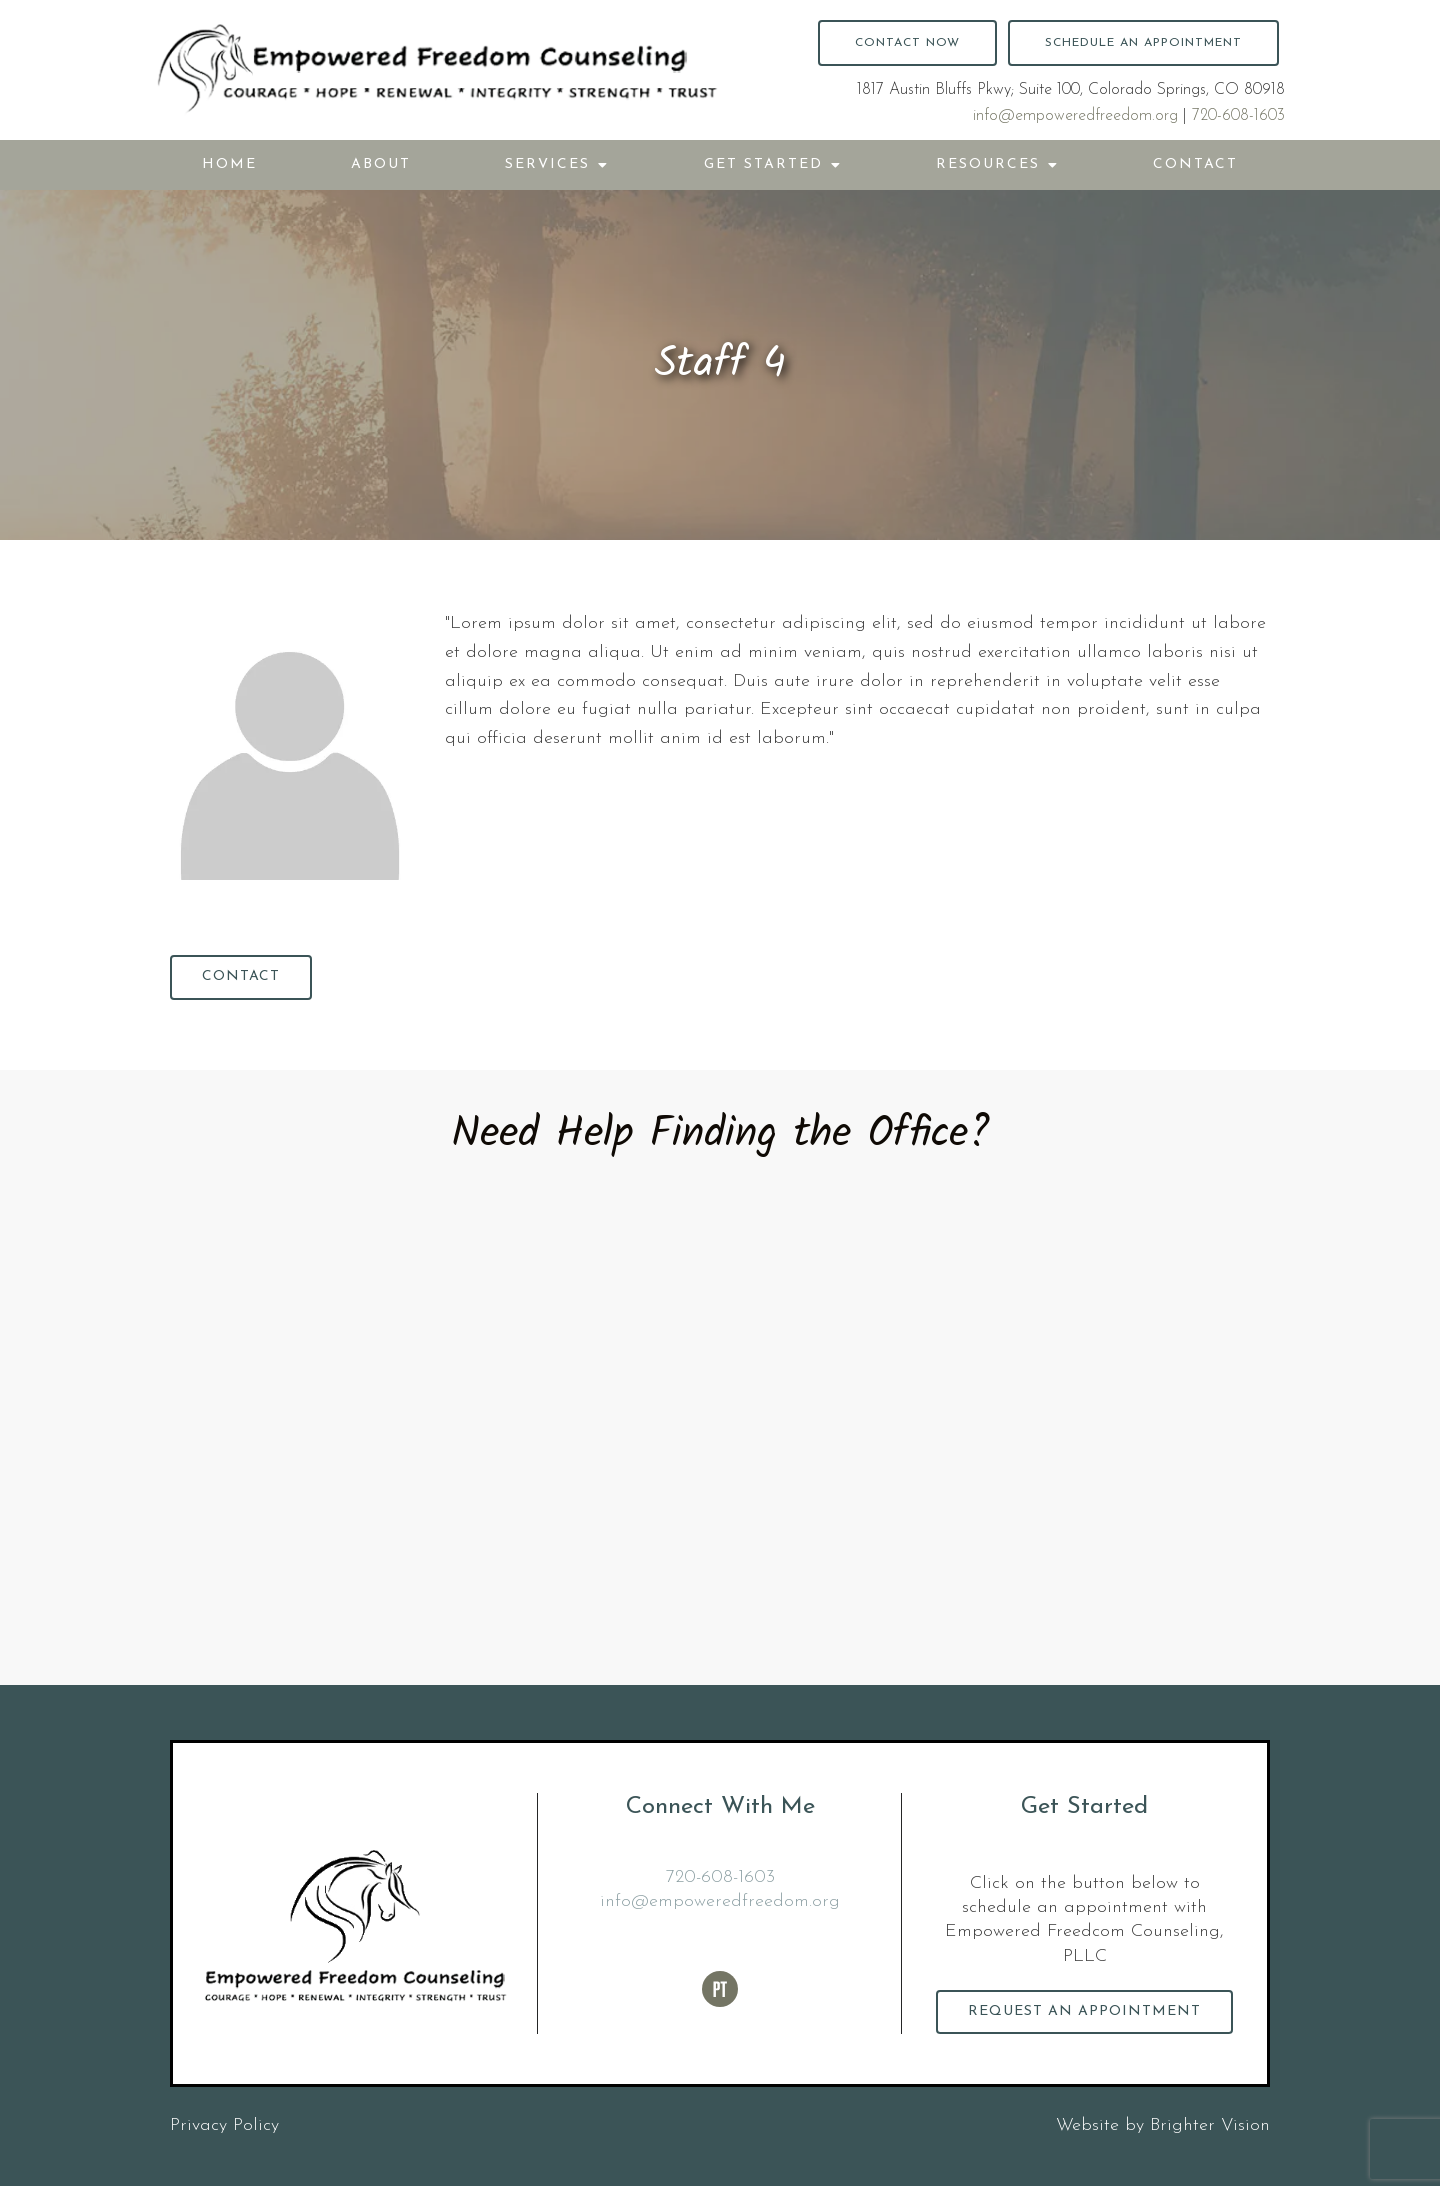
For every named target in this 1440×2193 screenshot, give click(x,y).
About (381, 164)
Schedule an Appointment (1143, 43)
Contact (1195, 164)
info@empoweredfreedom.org (1075, 116)
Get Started (763, 164)
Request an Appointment (1085, 2016)
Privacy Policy (224, 2132)
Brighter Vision (1210, 2132)
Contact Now (907, 43)
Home (229, 164)
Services (547, 164)
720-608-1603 (1238, 116)
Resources (988, 164)
